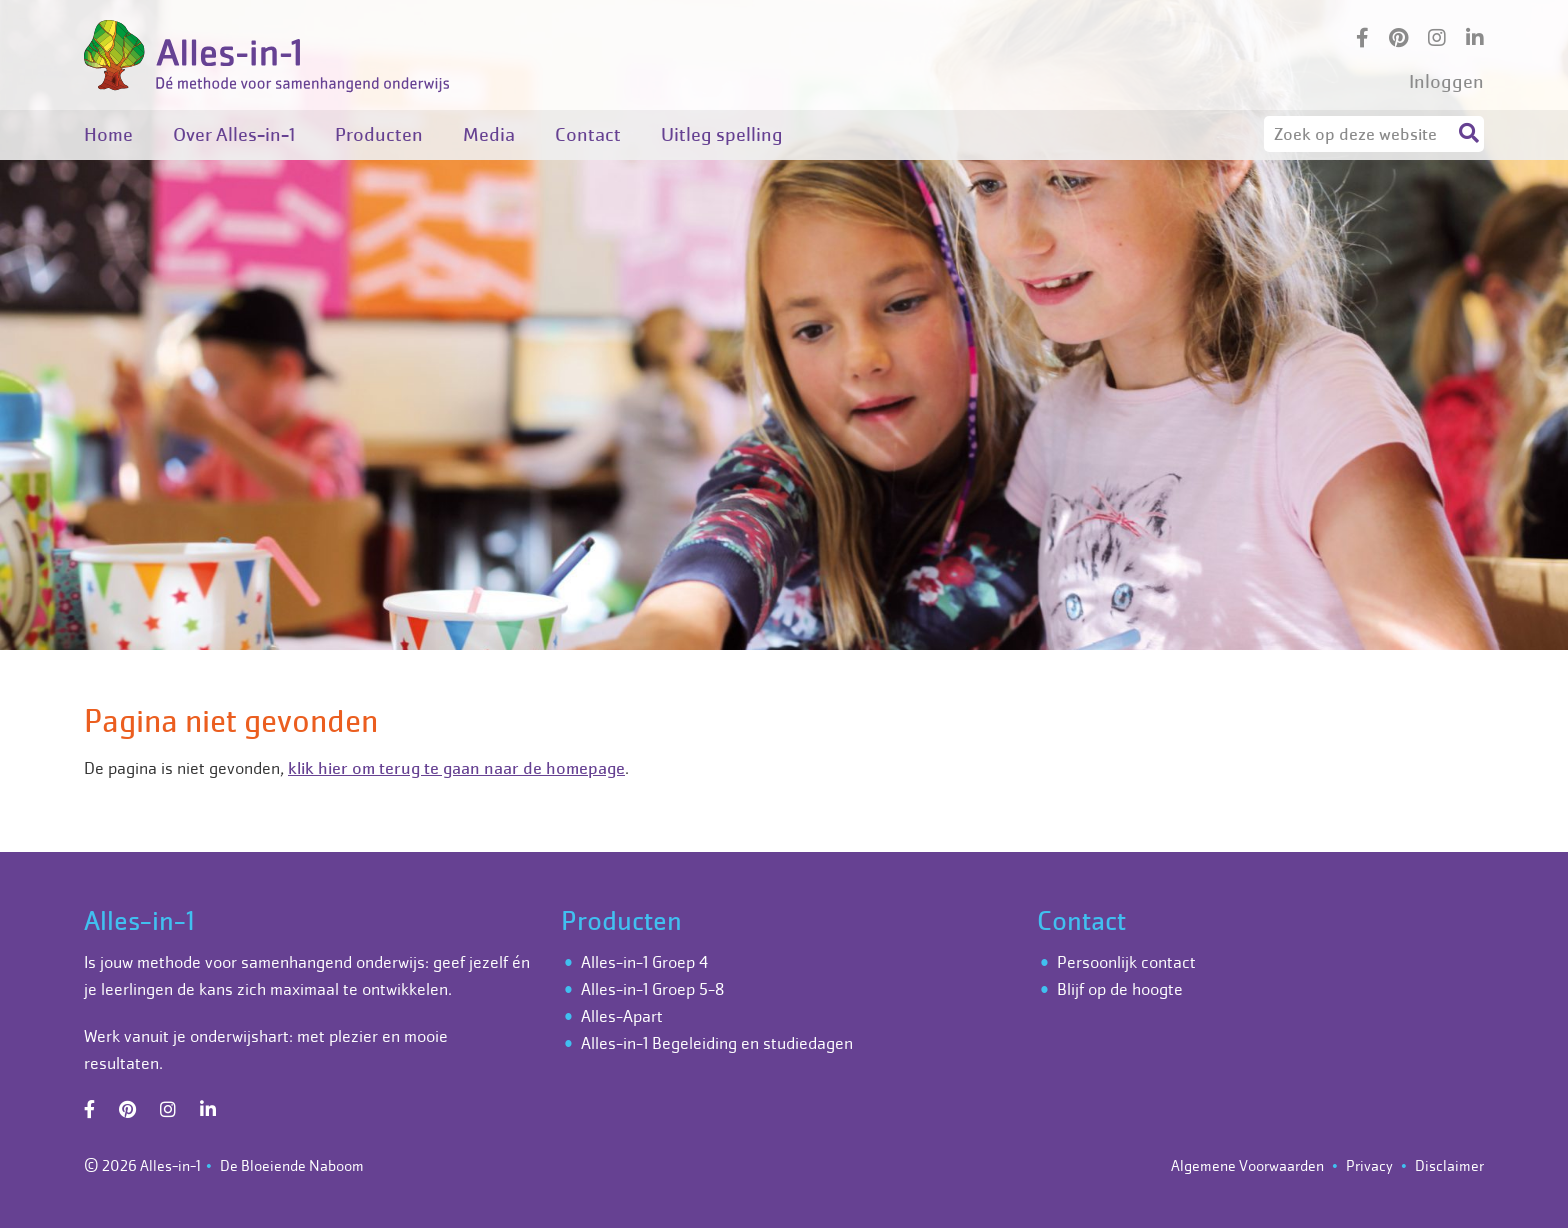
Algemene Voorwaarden (1247, 1165)
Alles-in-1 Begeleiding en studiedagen (717, 1043)
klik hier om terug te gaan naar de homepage (456, 768)
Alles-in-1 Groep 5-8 (652, 989)
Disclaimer (1449, 1165)
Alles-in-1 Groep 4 (644, 962)
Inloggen (1446, 82)
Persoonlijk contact (1126, 962)
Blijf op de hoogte (1120, 989)
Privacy (1369, 1165)
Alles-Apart (622, 1016)
